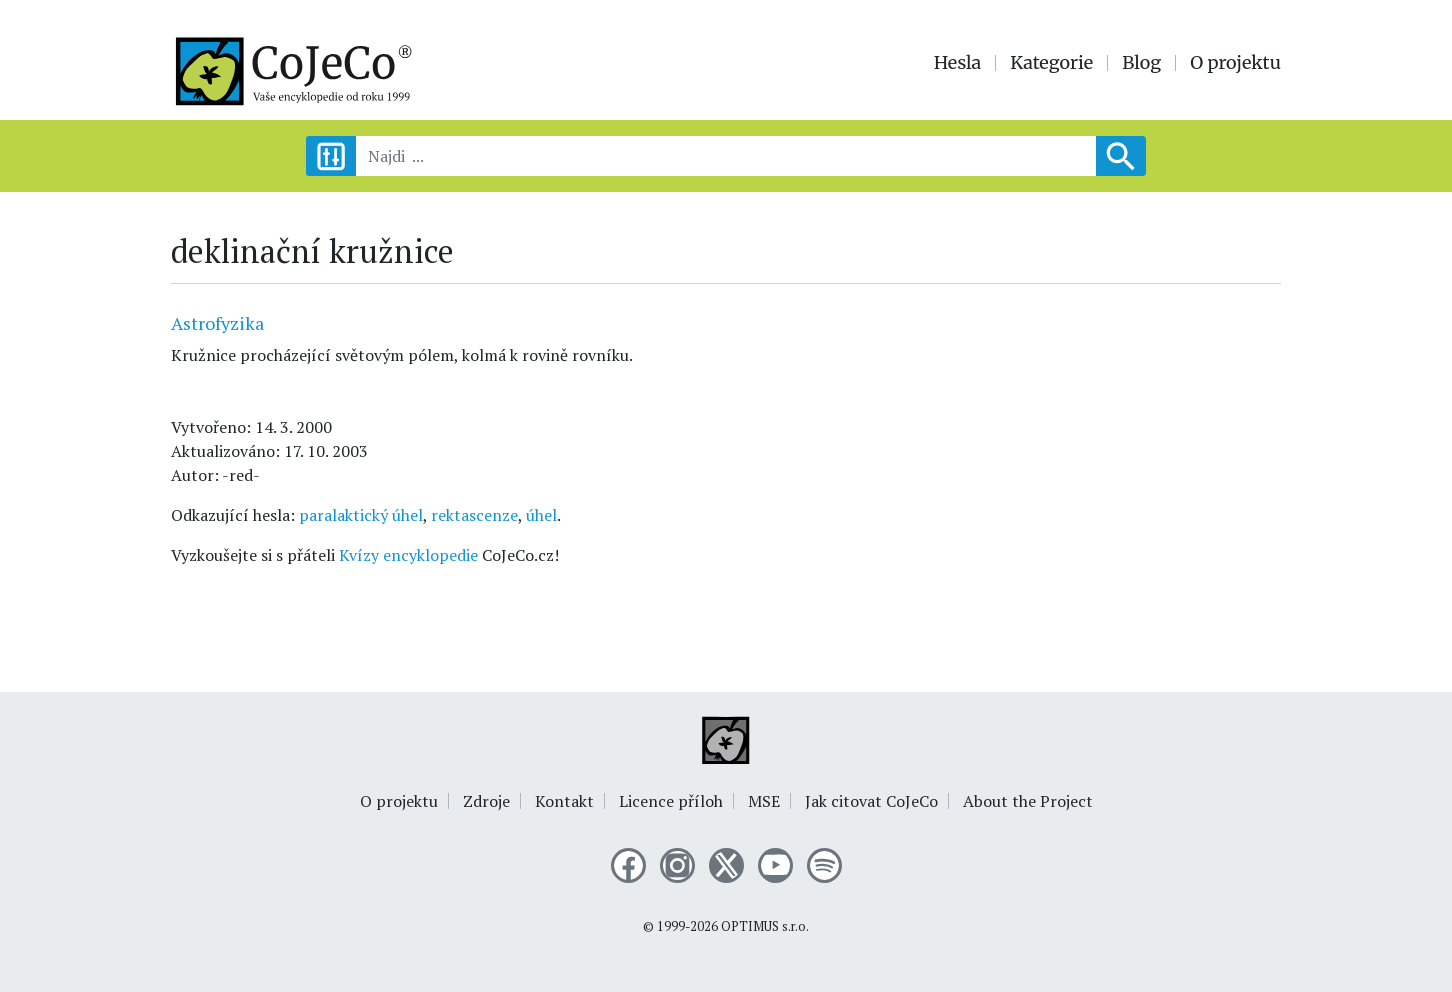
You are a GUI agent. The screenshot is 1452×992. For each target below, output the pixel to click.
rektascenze (474, 515)
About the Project (1028, 801)
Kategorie (1051, 63)
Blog (1141, 63)
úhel (541, 515)
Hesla (958, 63)
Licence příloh (671, 801)
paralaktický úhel (361, 515)
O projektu (1235, 63)
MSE (764, 801)
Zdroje (486, 801)
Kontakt (564, 801)
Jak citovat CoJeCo (871, 801)
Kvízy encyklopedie (408, 555)
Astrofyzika (217, 323)
